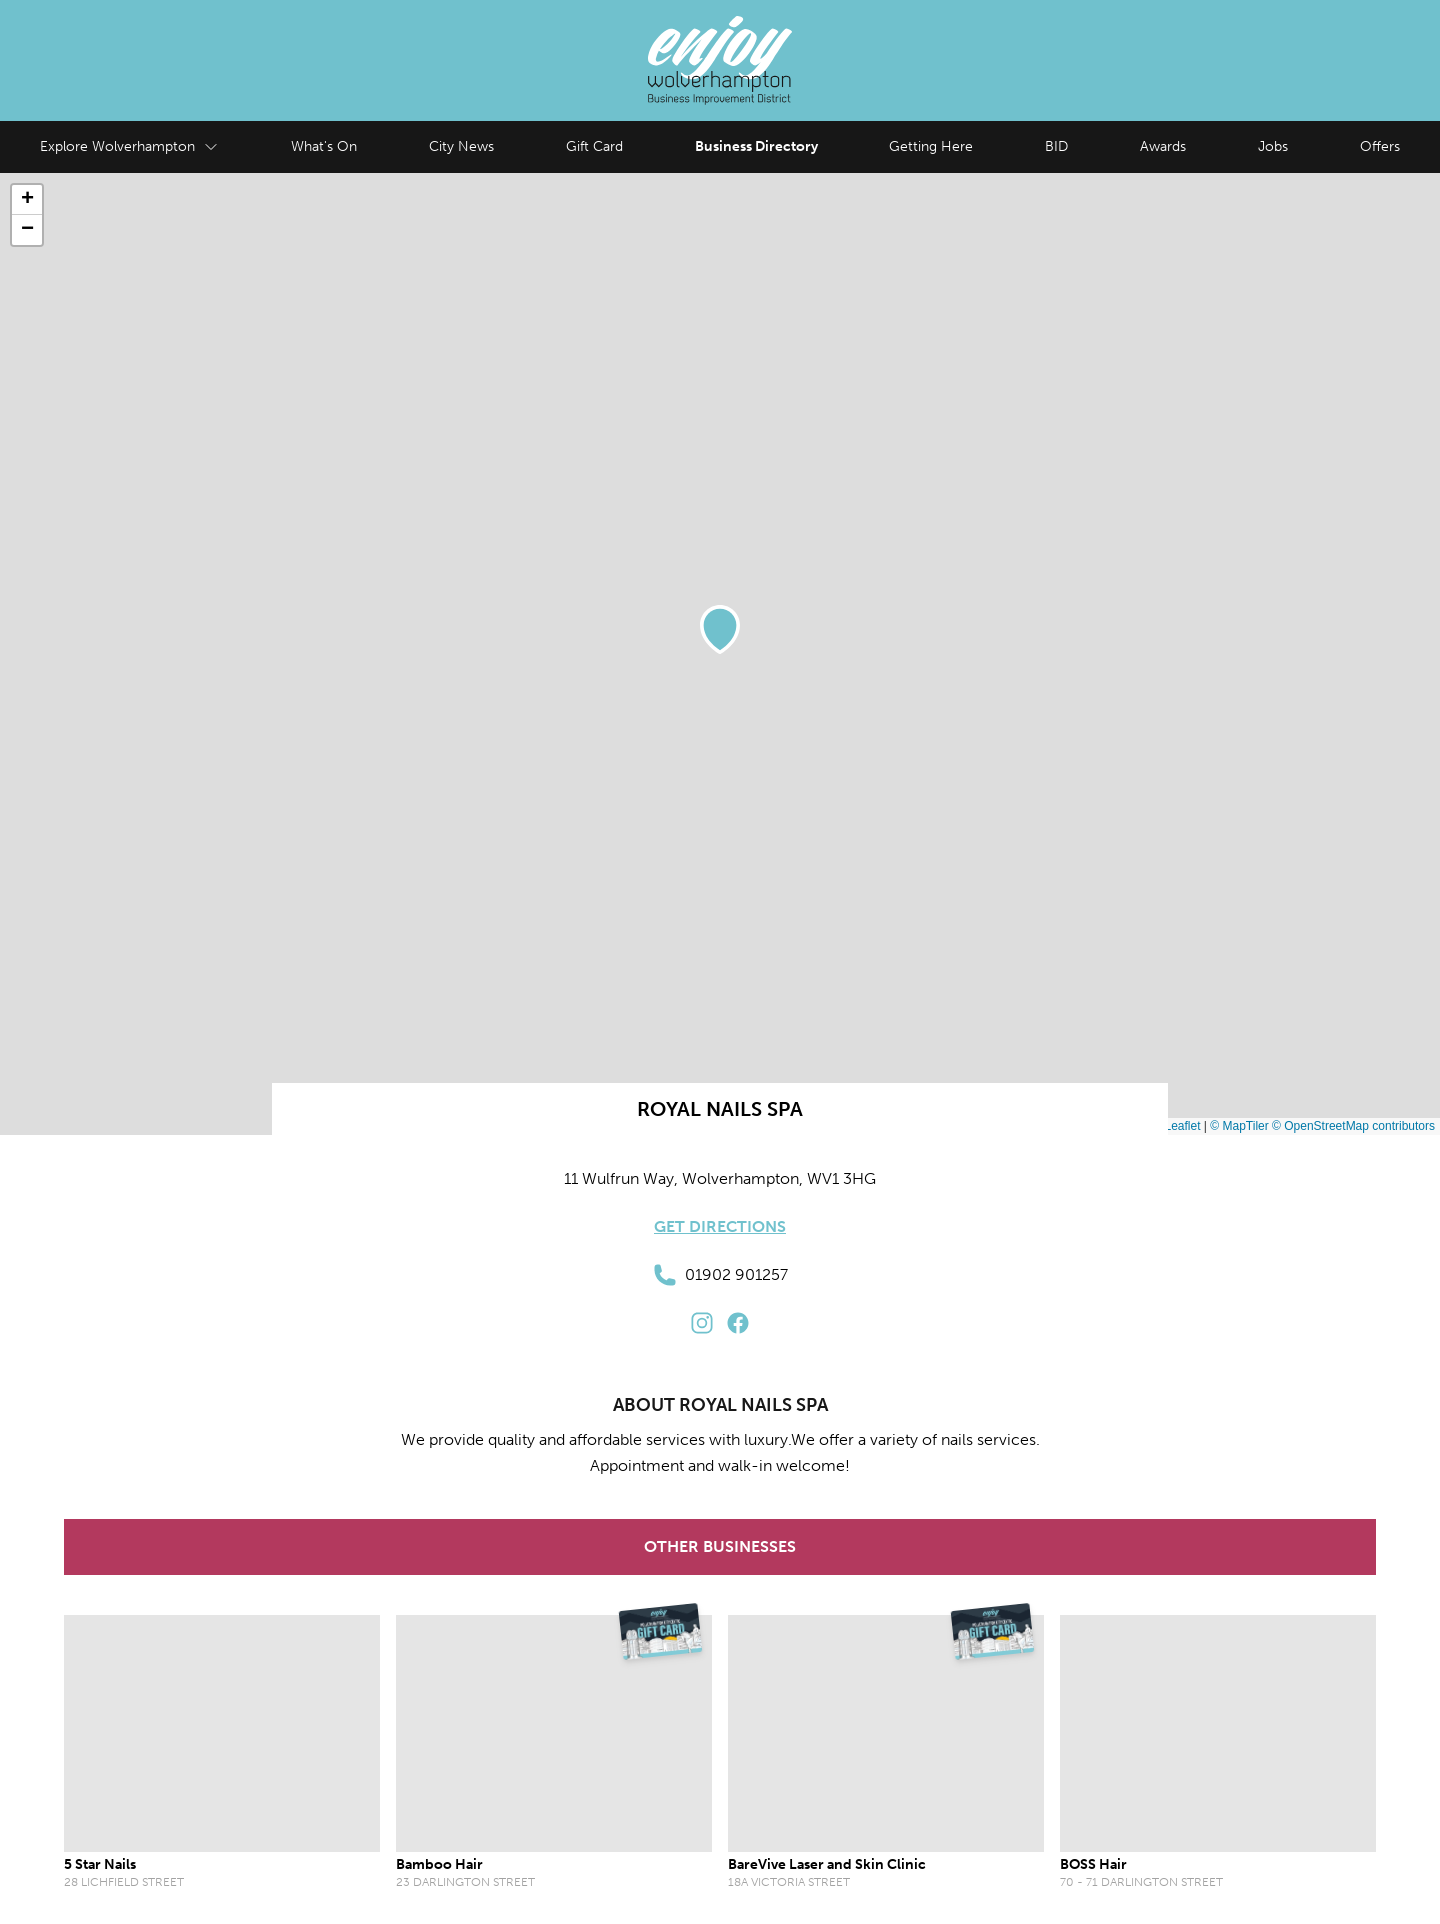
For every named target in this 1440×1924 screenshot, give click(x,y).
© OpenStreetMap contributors (1353, 1126)
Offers (1380, 146)
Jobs (1273, 146)
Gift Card (594, 146)
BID (1056, 146)
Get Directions (720, 1226)
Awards (1163, 146)
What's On (324, 146)
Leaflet (1174, 1126)
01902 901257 (720, 1275)
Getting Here (931, 146)
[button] (720, 629)
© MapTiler (1239, 1126)
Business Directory (756, 146)
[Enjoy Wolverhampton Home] (720, 60)
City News (461, 146)
